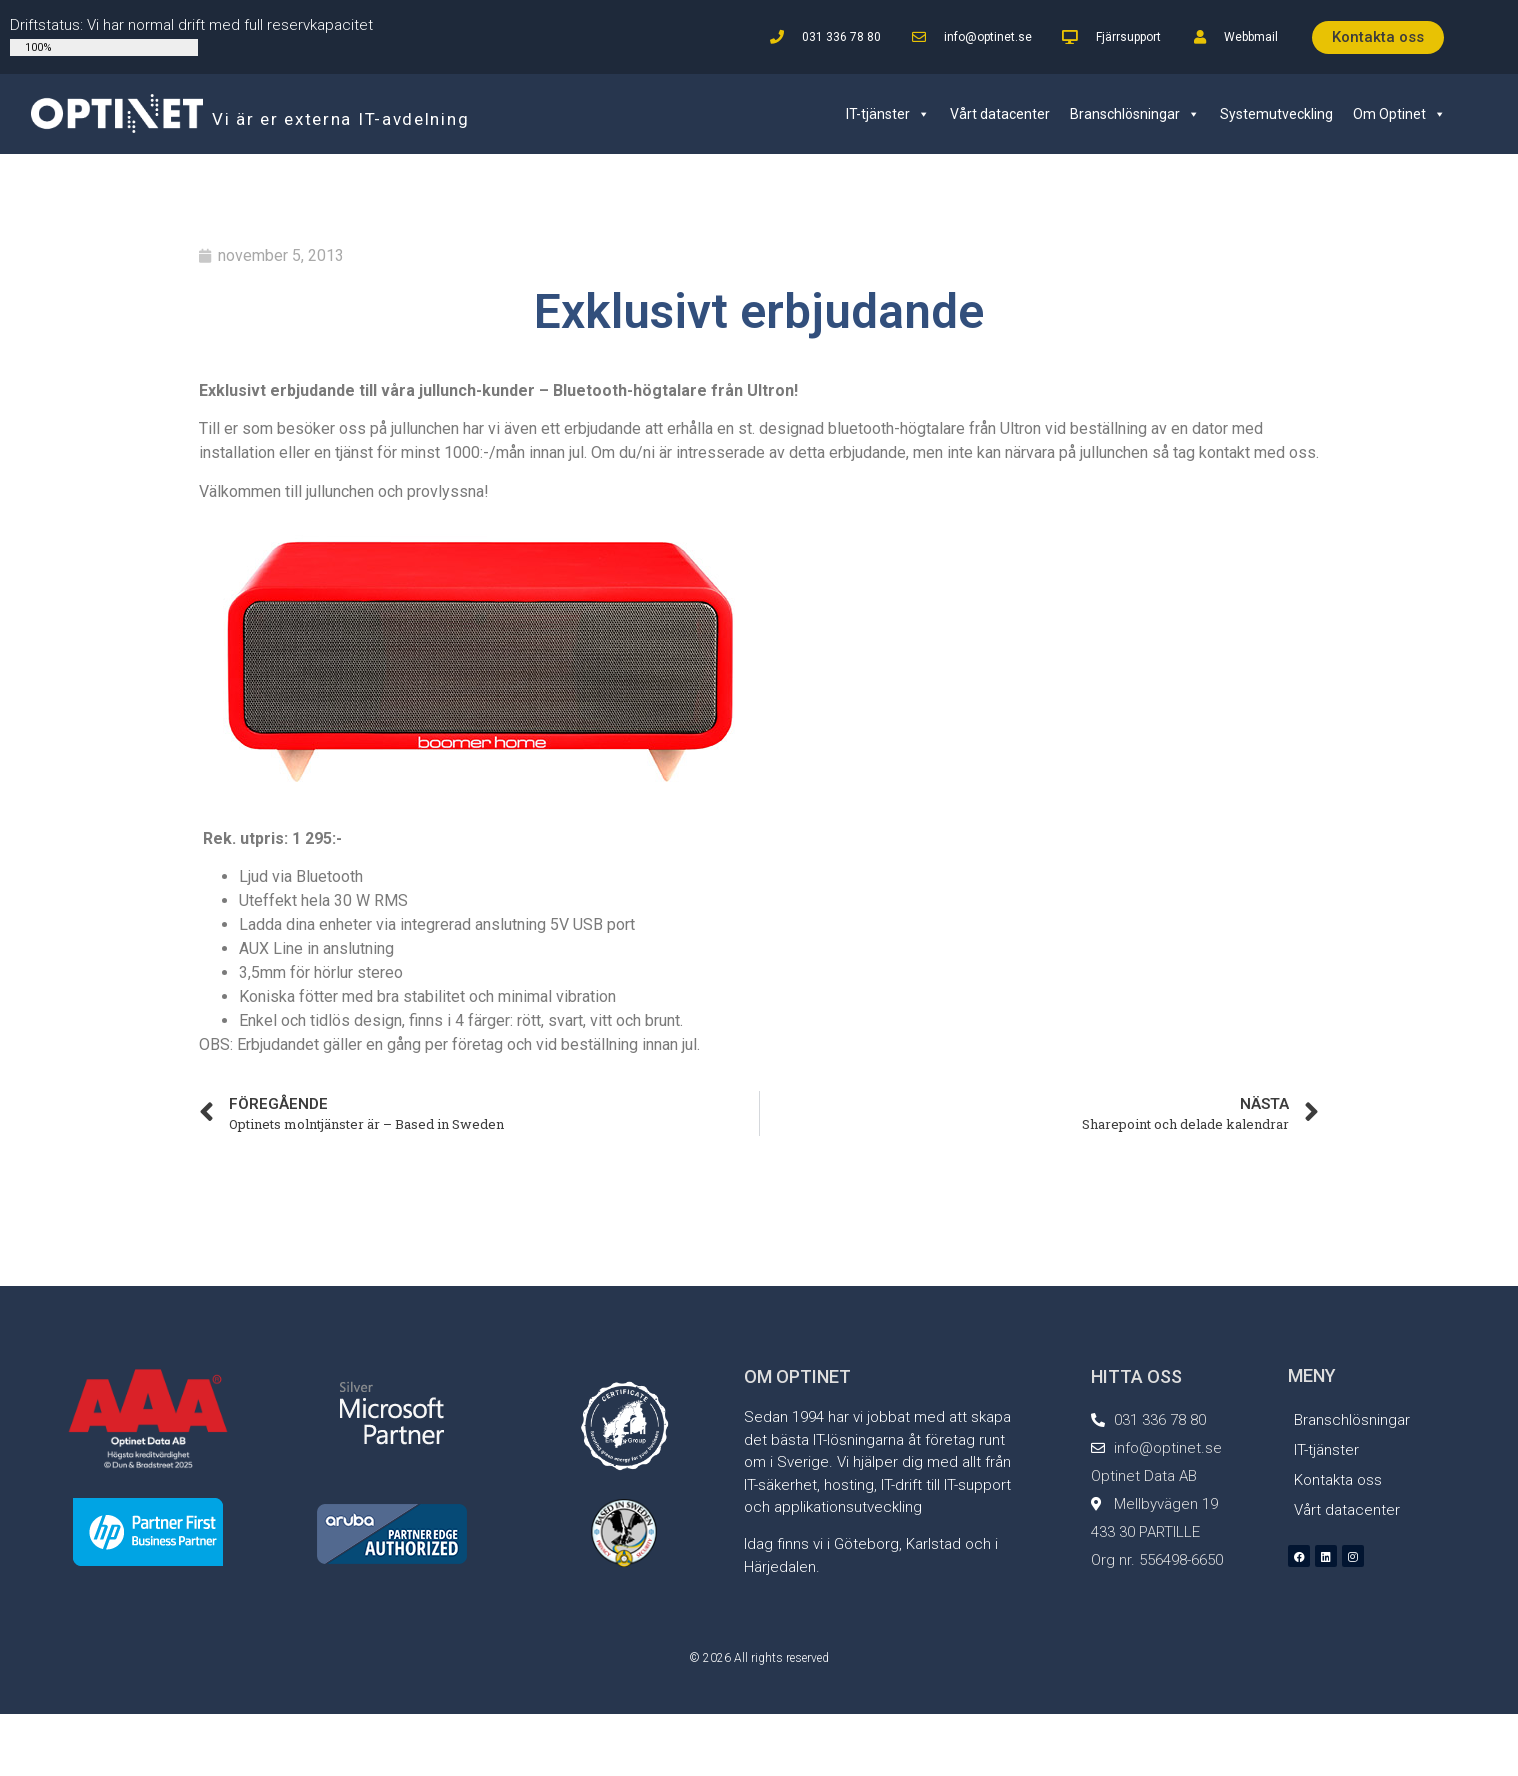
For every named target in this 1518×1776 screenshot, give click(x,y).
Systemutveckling (1276, 114)
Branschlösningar (1135, 114)
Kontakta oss (1338, 1480)
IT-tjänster (888, 114)
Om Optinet (1399, 114)
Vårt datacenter (1000, 114)
